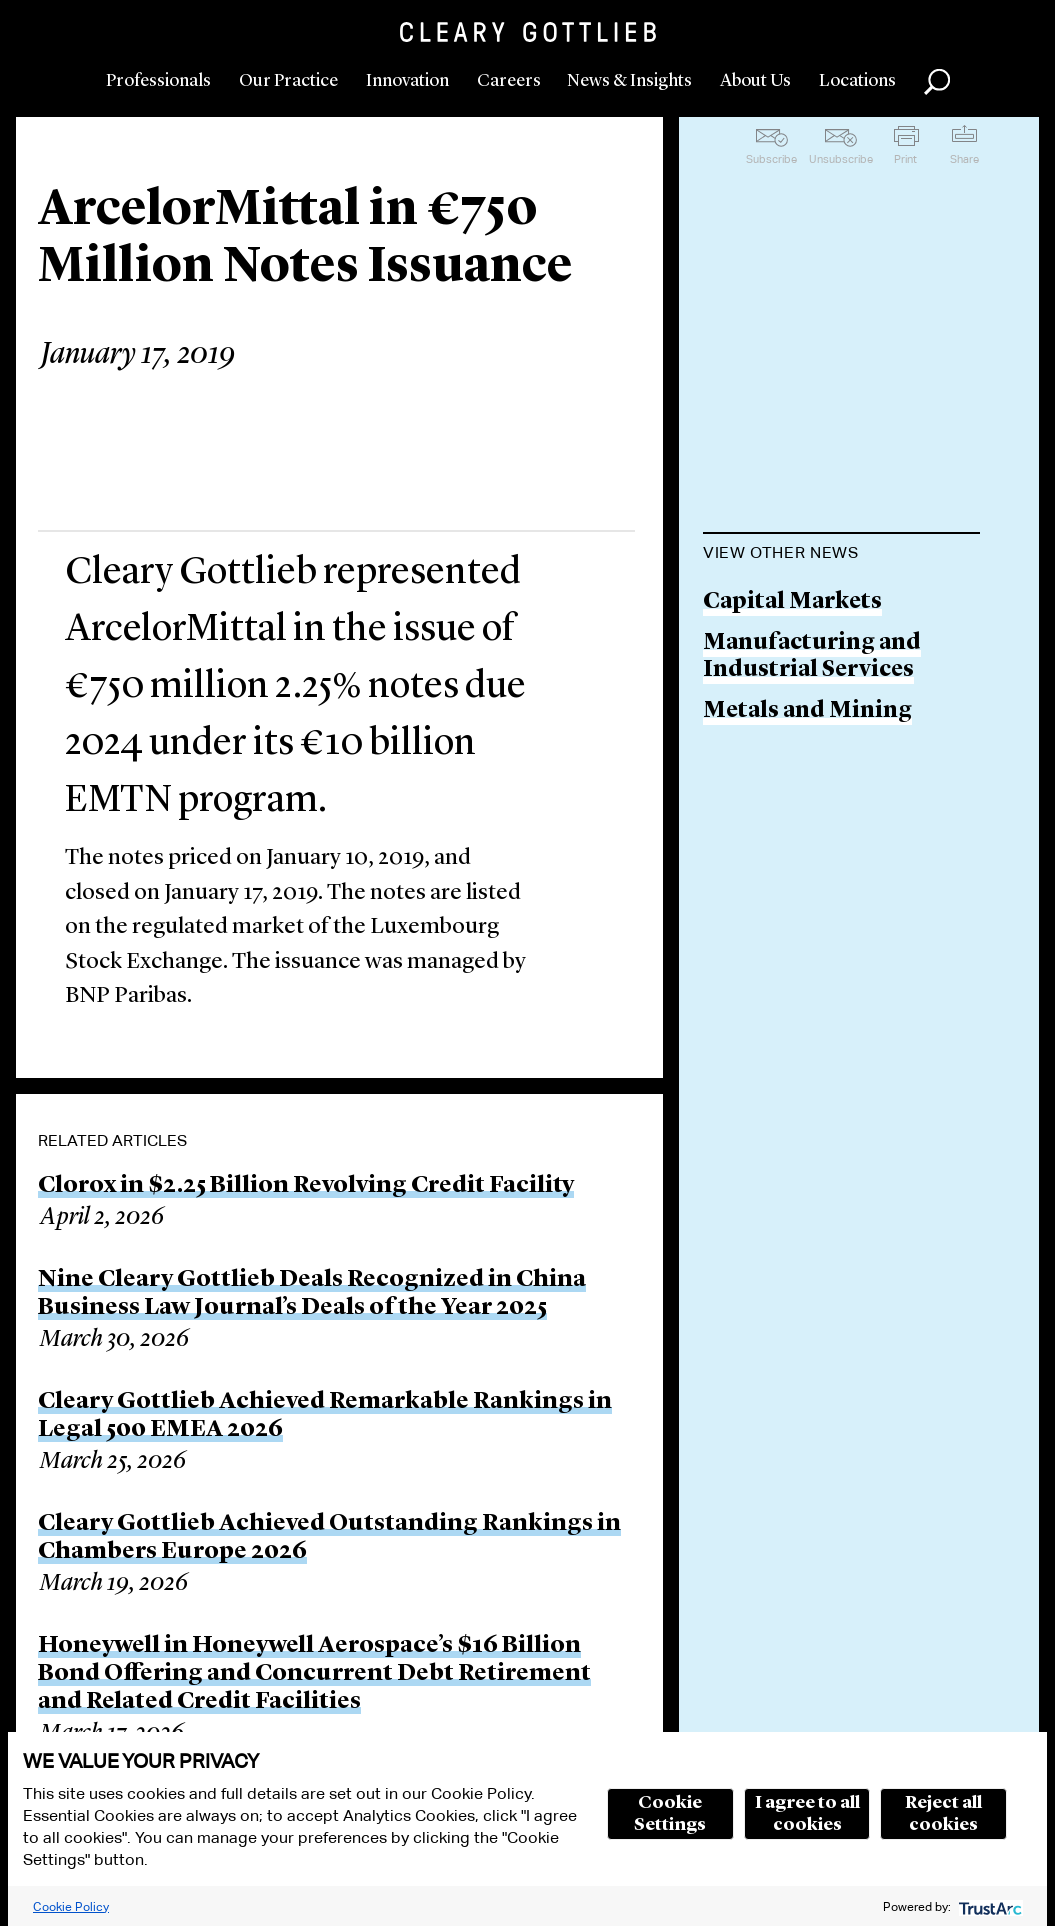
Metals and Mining (807, 711)
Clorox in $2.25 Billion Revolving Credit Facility (306, 1186)
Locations (857, 81)
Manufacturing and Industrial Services (812, 657)
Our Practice (288, 81)
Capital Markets (792, 602)
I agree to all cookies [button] (807, 1814)
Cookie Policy (71, 1906)
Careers (509, 81)
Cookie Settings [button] (670, 1814)
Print (905, 159)
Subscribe (771, 159)
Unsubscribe (841, 159)
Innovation (407, 81)
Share (964, 159)
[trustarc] (988, 1906)
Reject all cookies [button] (943, 1814)
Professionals (158, 81)
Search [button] (937, 82)
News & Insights (629, 81)
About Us (755, 81)
